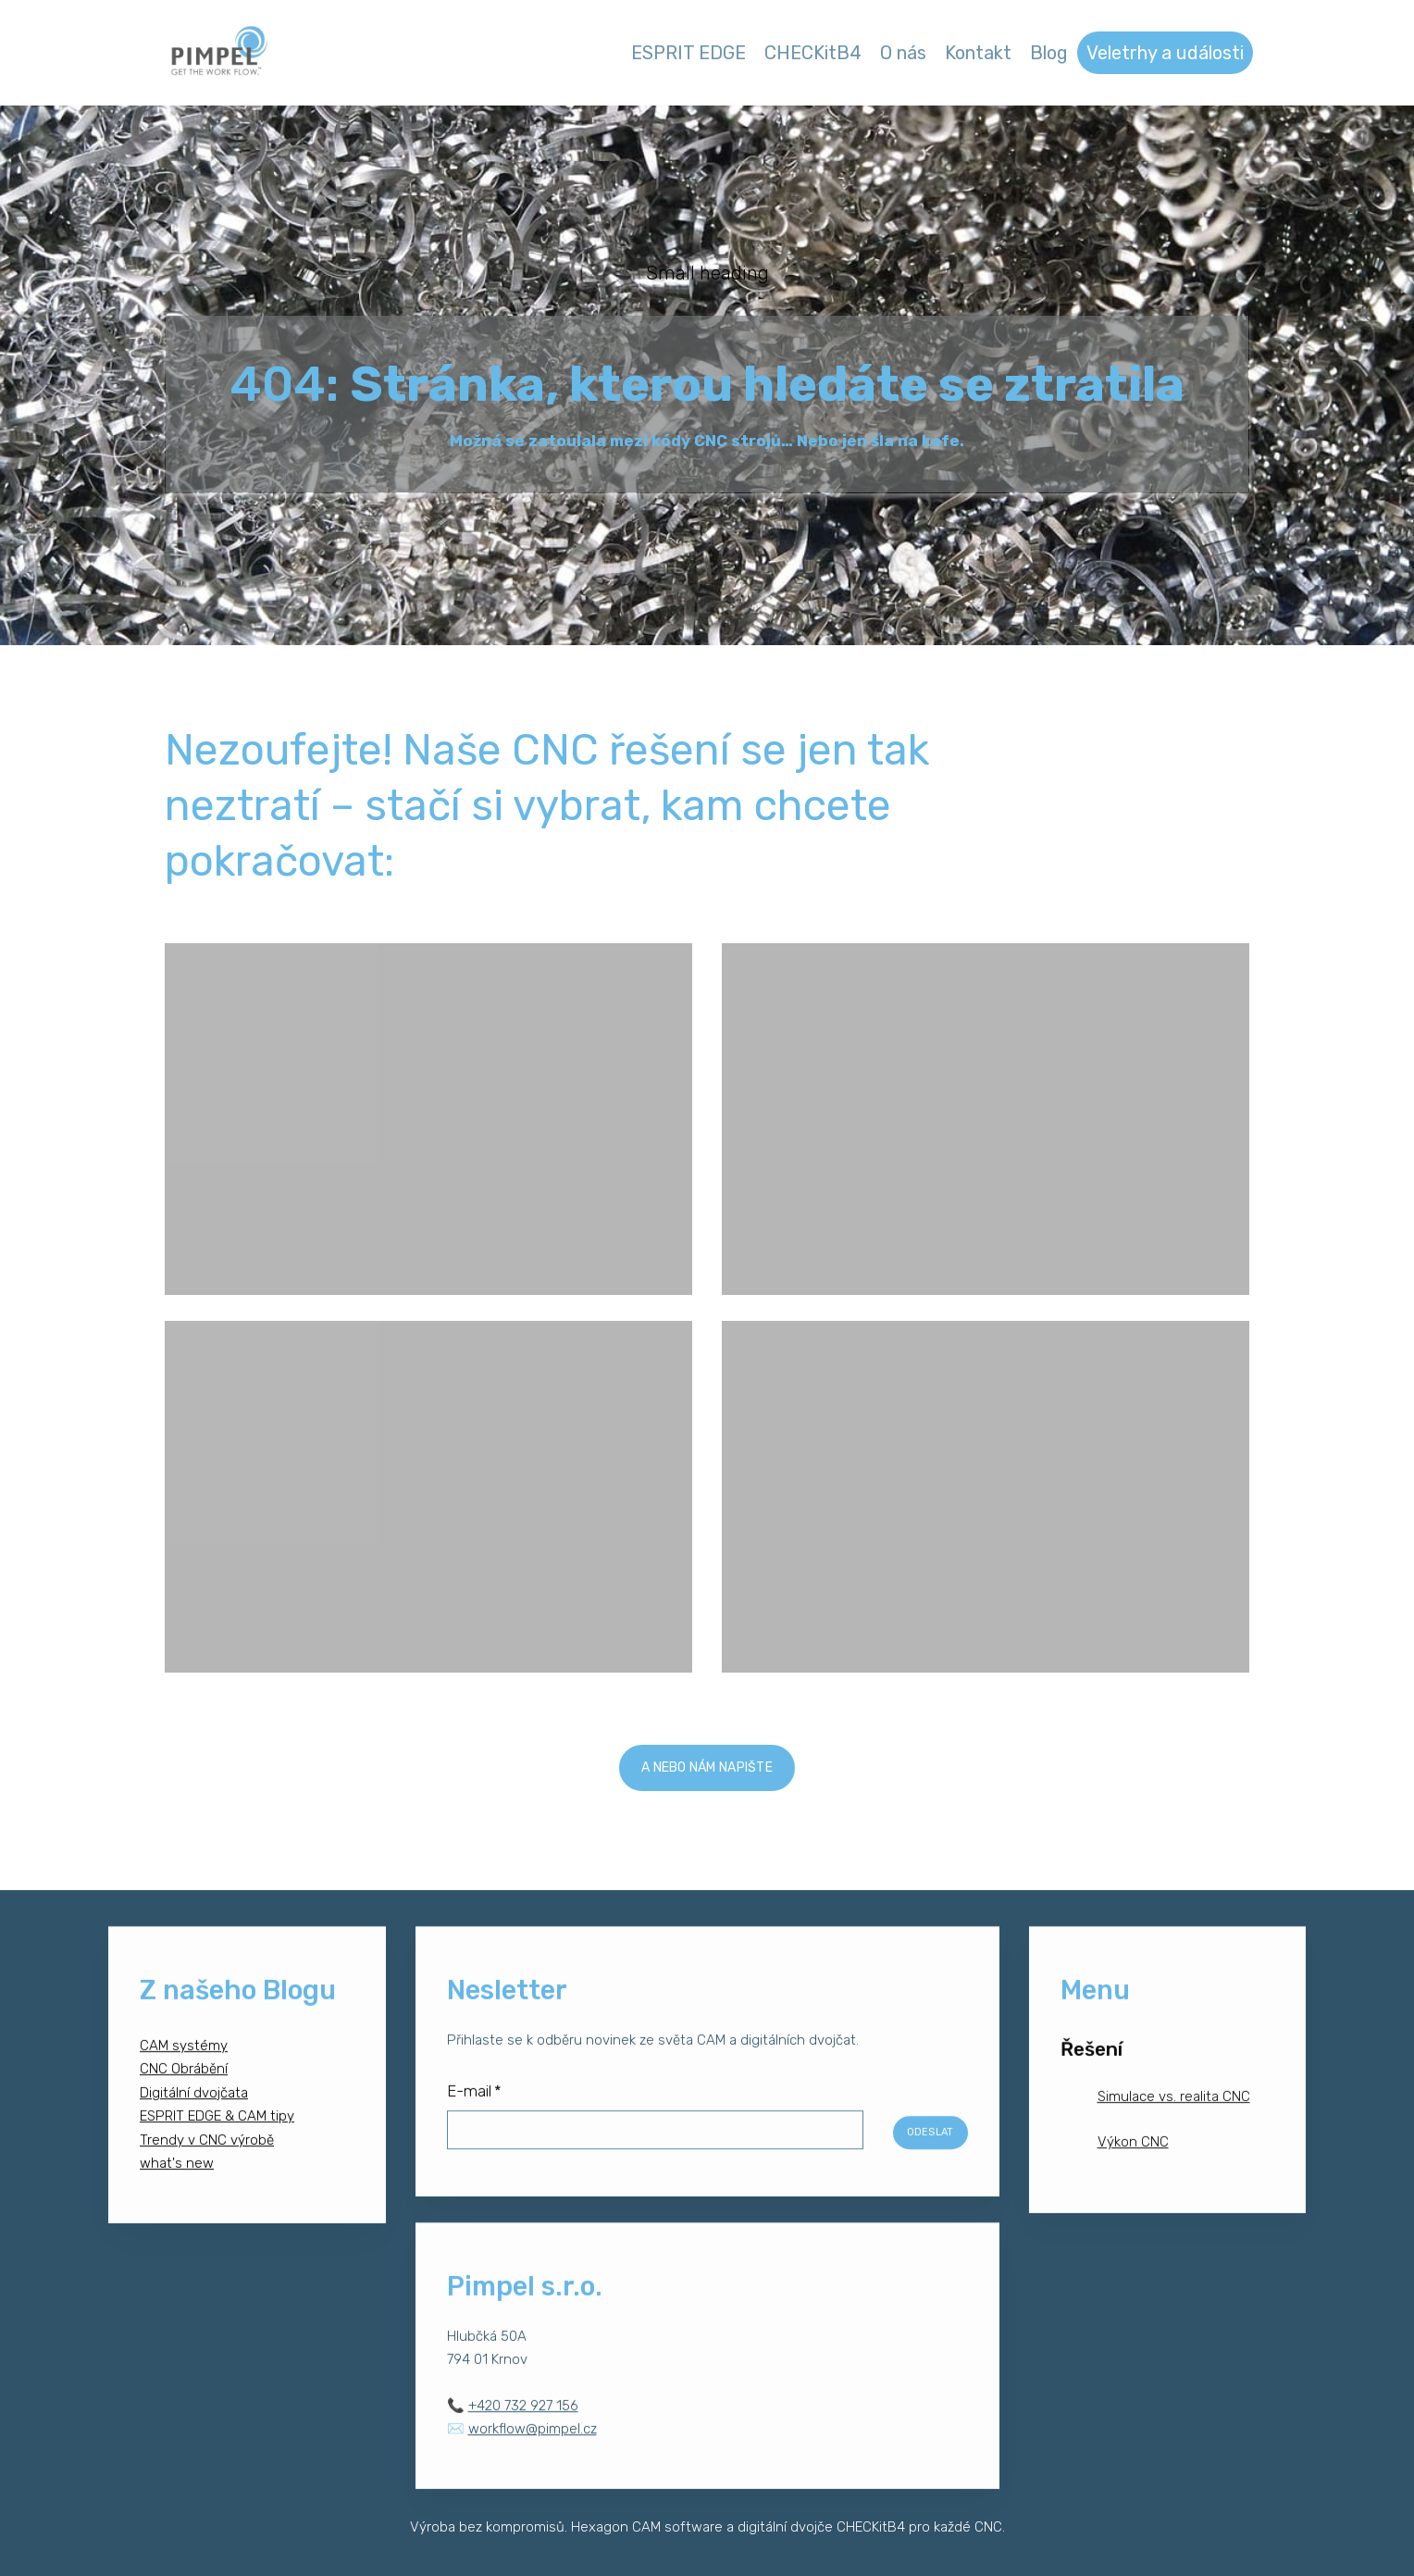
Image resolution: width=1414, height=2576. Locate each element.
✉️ (522, 2443)
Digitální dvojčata (194, 2107)
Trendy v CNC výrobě (207, 2155)
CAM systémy (184, 2060)
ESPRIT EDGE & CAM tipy (217, 2130)
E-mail (474, 2106)
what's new (177, 2178)
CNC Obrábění (184, 2083)
